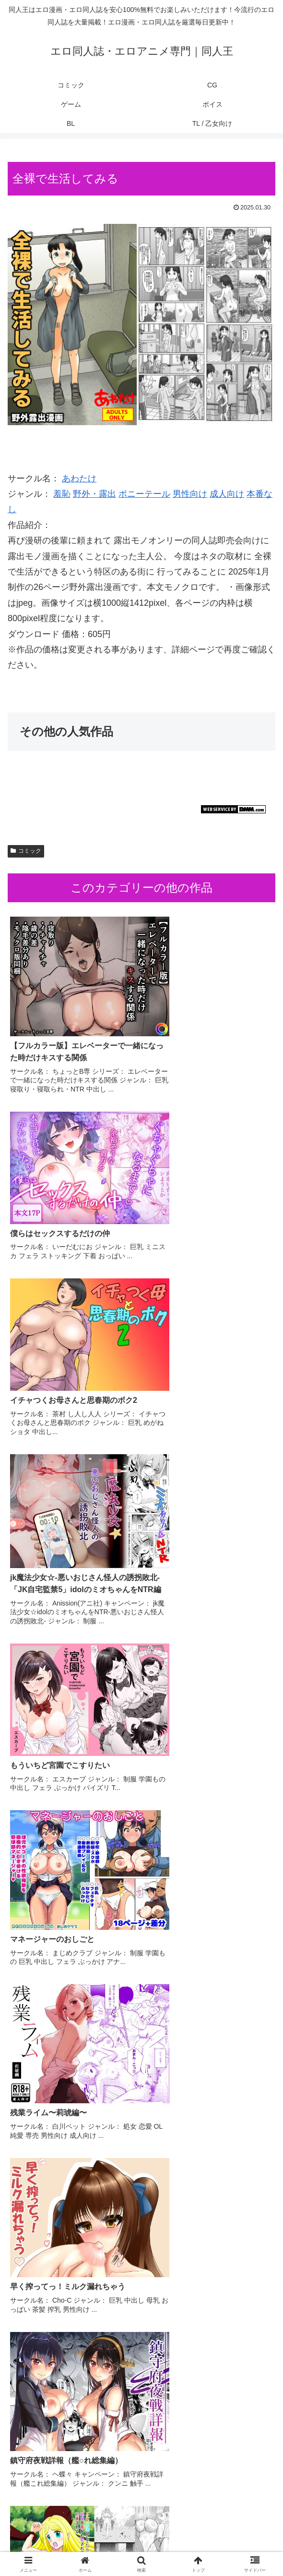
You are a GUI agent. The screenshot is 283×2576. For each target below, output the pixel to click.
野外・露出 (94, 494)
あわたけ (79, 478)
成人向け (227, 494)
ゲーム (233, 2531)
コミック (26, 850)
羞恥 (62, 494)
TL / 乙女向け (233, 2545)
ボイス (50, 2545)
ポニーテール (144, 494)
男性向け (190, 494)
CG (141, 2531)
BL (141, 2545)
